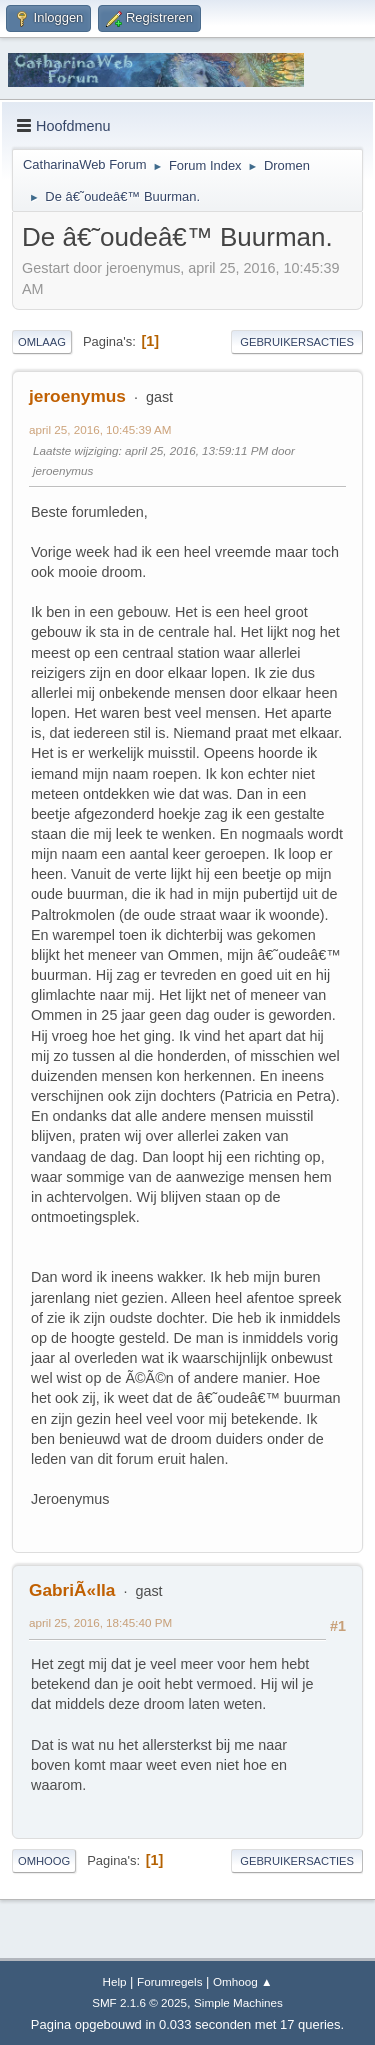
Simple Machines (238, 2002)
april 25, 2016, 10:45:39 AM (100, 429)
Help (114, 1981)
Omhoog (44, 1861)
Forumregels (169, 1981)
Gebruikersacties (297, 342)
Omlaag (42, 342)
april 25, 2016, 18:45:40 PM (100, 1622)
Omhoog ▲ (242, 1981)
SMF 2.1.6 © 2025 (139, 2002)
